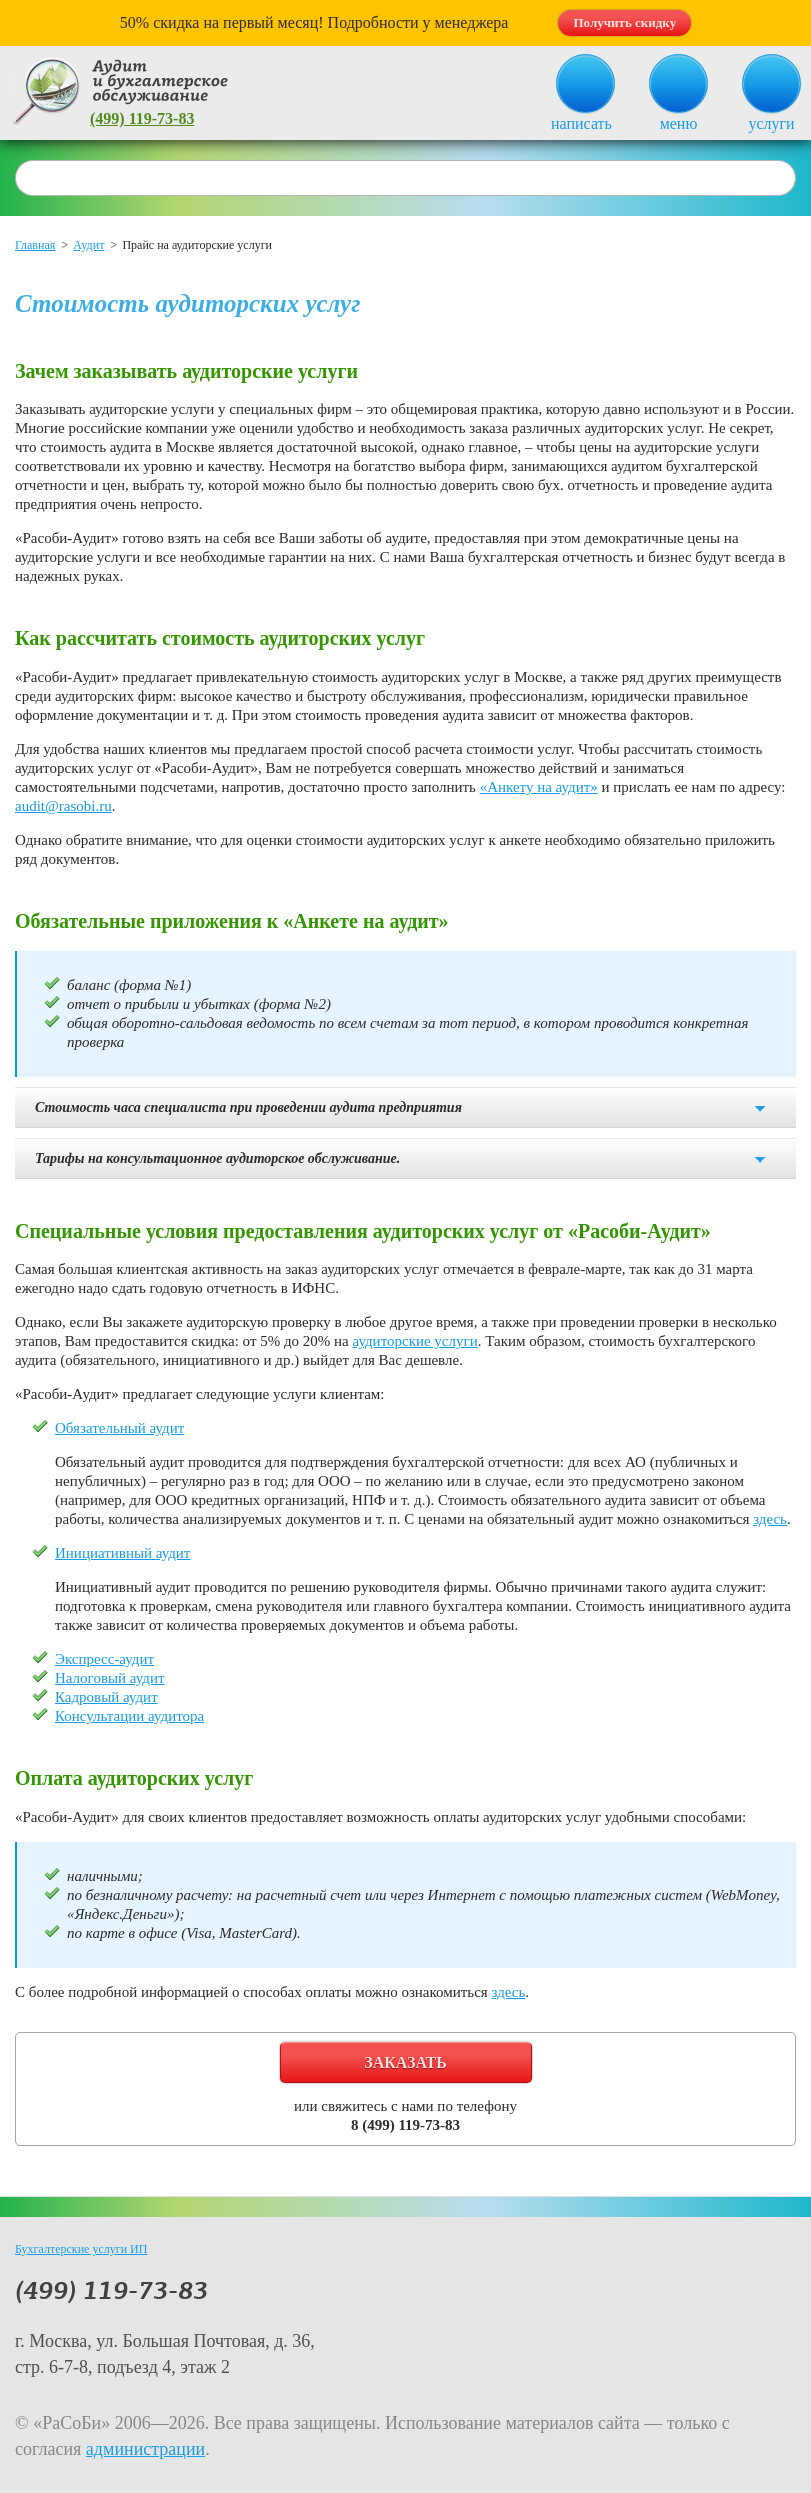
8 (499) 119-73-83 (405, 2125)
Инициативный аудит (122, 1553)
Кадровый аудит (106, 1697)
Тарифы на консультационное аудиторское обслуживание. (217, 1158)
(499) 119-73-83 (142, 118)
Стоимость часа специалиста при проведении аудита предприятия (248, 1107)
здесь (770, 1519)
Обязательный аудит (119, 1428)
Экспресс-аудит (104, 1659)
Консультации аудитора (129, 1716)
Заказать (405, 2062)
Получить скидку (624, 22)
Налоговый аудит (110, 1678)
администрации (145, 2449)
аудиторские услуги (415, 1341)
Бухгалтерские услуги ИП (81, 2249)
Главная (35, 245)
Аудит (88, 245)
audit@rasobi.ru (63, 806)
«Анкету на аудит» (539, 787)
